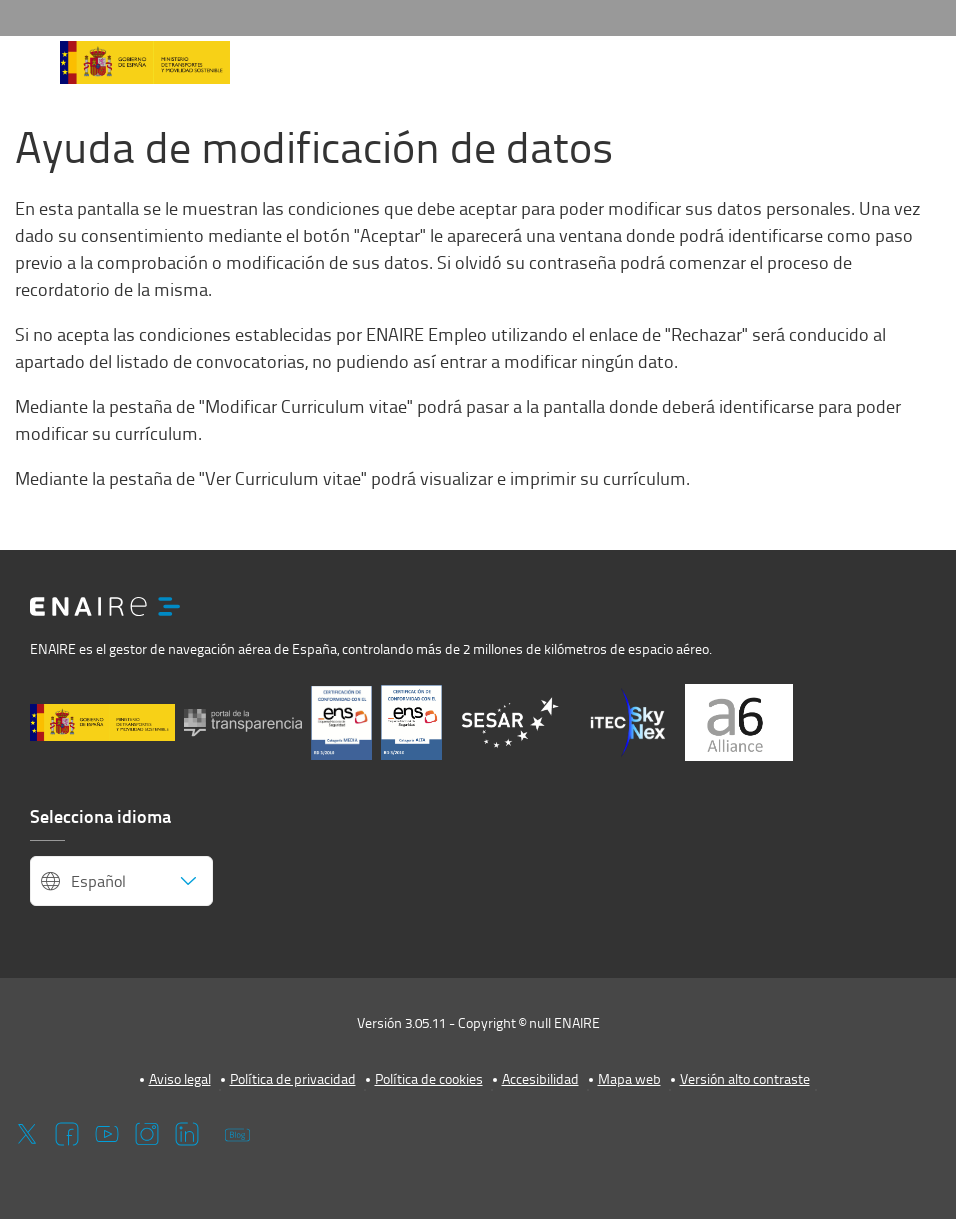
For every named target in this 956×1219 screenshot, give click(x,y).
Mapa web (629, 1078)
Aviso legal (180, 1078)
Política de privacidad (293, 1078)
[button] (28, 69)
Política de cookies (429, 1078)
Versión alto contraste (745, 1078)
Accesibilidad (540, 1078)
